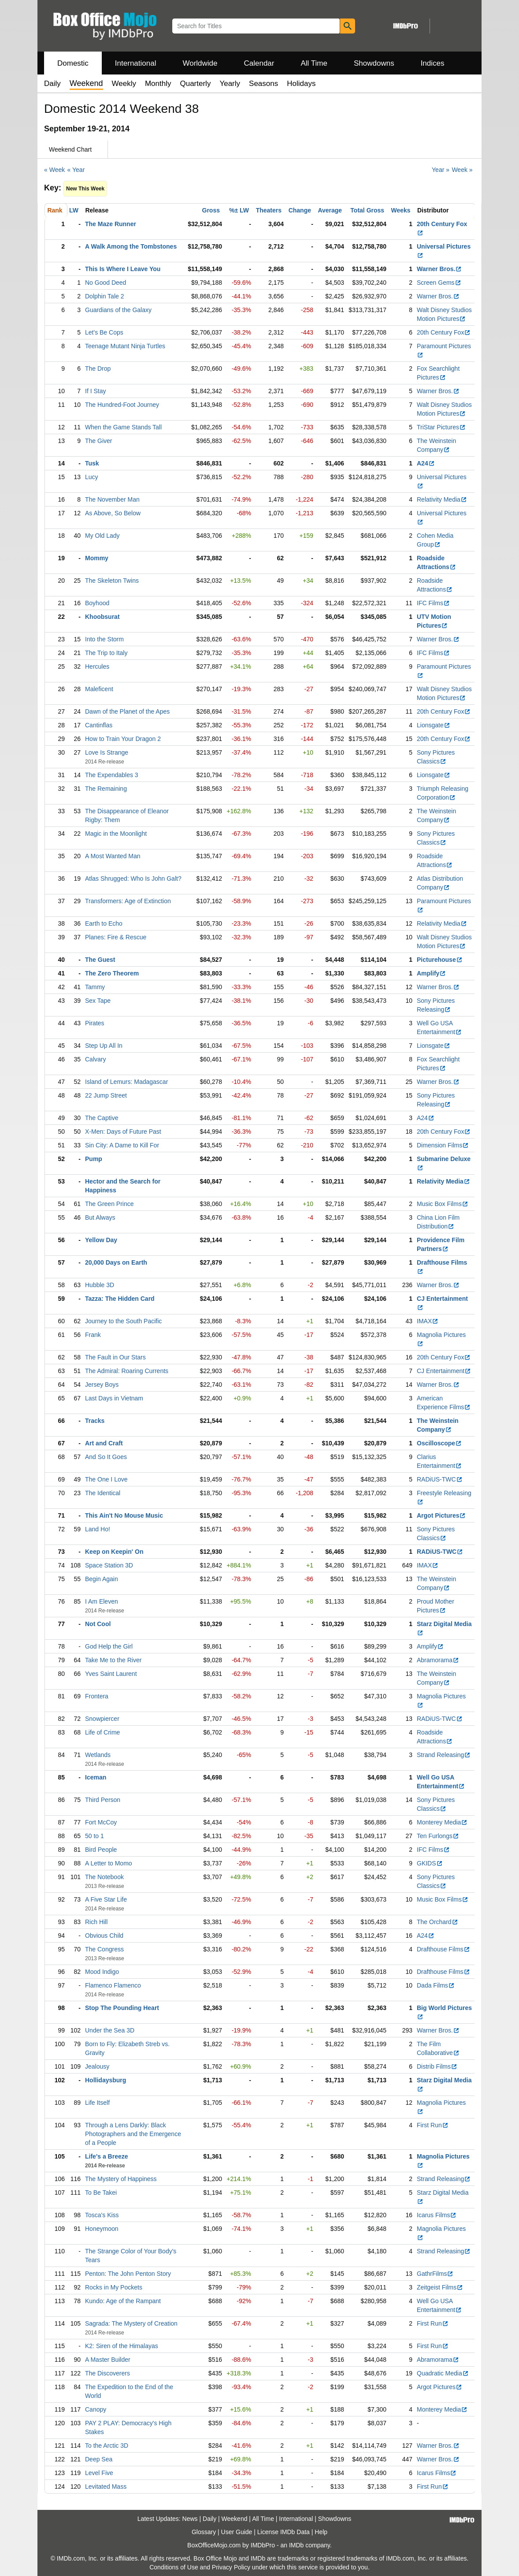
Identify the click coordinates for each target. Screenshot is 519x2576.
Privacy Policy (231, 2567)
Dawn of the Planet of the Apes (127, 711)
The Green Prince (109, 1203)
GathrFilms (435, 2273)
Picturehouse (440, 959)
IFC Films (433, 603)
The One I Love (106, 1479)
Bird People (101, 1849)
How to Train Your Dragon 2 (123, 738)
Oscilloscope (439, 1443)
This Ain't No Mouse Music (124, 1515)
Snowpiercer (102, 1718)
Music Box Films (442, 1203)
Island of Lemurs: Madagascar (126, 1081)
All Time (314, 63)
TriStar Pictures (441, 427)
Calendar (259, 63)
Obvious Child (104, 1935)
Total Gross (367, 210)
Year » (440, 169)
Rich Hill (96, 1921)
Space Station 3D (109, 1565)
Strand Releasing (444, 1754)
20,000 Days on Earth (116, 1262)
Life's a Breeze (106, 2156)
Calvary (95, 1059)
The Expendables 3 (111, 774)
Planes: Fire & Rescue (115, 937)
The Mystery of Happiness (121, 2178)
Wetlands (98, 1754)
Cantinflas (98, 725)
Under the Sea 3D (109, 2030)
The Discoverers (107, 2373)
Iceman (95, 1777)
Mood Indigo (102, 1971)
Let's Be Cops (104, 332)
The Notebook (104, 1876)
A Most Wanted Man (113, 856)
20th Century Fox (444, 332)
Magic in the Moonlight (116, 833)
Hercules (97, 666)
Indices (433, 63)
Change (300, 210)
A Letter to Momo (108, 1863)
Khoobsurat (102, 616)
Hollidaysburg (105, 2080)
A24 (426, 463)
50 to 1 (94, 1835)
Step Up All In (103, 1045)
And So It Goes (106, 1456)
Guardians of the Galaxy (118, 309)
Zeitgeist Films (440, 2287)
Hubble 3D (99, 1284)
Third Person (102, 1799)
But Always (100, 1217)
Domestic (73, 63)
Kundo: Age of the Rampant (123, 2300)
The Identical (102, 1492)
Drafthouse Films (443, 1949)
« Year (76, 169)
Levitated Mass (105, 2486)
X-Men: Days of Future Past (123, 1131)
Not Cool (98, 1623)
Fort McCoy (101, 1822)
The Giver (98, 440)
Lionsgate (433, 725)
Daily (52, 83)
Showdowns (374, 63)
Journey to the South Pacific (123, 1321)
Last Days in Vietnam (114, 1398)
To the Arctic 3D (106, 2445)
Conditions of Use (173, 2567)
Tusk (92, 463)
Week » (462, 169)
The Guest (100, 959)
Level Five (99, 2472)
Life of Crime (102, 1732)
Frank (93, 1334)
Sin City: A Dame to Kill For (122, 1145)
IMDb (296, 2545)
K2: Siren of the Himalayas (121, 2345)
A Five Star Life (106, 1899)
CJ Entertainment (444, 1370)
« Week (54, 169)
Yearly (229, 83)
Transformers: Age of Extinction (128, 901)
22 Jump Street (106, 1095)
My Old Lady (102, 535)
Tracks (94, 1420)
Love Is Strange (106, 752)
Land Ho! (97, 1529)
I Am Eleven (101, 1601)
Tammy (95, 986)
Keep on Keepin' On (114, 1551)
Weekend (235, 2518)
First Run (433, 2125)
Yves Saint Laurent (111, 1673)
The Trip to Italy (106, 652)
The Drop (98, 368)
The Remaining (106, 788)
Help (321, 2531)
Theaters (269, 210)
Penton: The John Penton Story (128, 2273)
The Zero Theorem (112, 973)
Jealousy (97, 2066)
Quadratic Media (443, 2373)
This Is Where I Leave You (122, 268)
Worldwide (199, 63)
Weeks (401, 210)
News (190, 2518)
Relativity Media (442, 499)
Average (330, 210)
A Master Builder (107, 2359)
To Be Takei (101, 2192)
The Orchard (437, 1921)
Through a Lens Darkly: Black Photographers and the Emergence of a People (133, 2134)
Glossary (204, 2531)
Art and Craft (104, 1443)
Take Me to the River (113, 1660)
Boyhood (97, 603)
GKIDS (430, 1863)
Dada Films (436, 1985)
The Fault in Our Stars (115, 1357)
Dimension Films (443, 1145)
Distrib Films (437, 2066)
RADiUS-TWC (440, 1479)
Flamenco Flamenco (113, 1985)
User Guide (236, 2531)
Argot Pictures (441, 1515)
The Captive (101, 1117)
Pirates (94, 1023)
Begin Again (101, 1578)
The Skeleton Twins (112, 580)
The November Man (112, 499)
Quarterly (195, 83)
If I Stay (95, 391)
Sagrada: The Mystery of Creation (131, 2323)
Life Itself (97, 2102)
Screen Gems (439, 282)
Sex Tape (98, 1000)
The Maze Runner (110, 223)
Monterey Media (442, 1822)
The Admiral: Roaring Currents (126, 1370)
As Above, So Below (113, 513)
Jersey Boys (102, 1384)
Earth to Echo (103, 923)
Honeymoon (102, 2228)
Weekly (124, 83)
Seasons (263, 83)
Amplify (431, 973)
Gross (211, 210)
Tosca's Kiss (102, 2215)
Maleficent (99, 688)
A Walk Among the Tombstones (131, 246)
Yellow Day (101, 1239)
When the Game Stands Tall (123, 427)
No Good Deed (105, 282)
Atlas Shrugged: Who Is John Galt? (133, 878)
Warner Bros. (439, 268)
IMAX (427, 1321)
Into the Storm (104, 639)
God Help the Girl (109, 1646)
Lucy (91, 476)
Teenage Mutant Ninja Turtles (125, 346)
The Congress (104, 1949)
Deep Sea (98, 2459)
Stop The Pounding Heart (122, 2007)
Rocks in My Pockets (113, 2287)
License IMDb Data (283, 2531)
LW (73, 210)
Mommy (96, 558)
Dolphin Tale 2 (104, 296)
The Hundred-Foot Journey (122, 404)
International (135, 63)
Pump (93, 1158)
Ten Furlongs (438, 1835)
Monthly (158, 83)
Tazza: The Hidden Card (120, 1298)
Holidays (301, 83)
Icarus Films (436, 2215)
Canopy (95, 2409)
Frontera (96, 1696)
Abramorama (438, 1660)
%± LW (239, 210)
